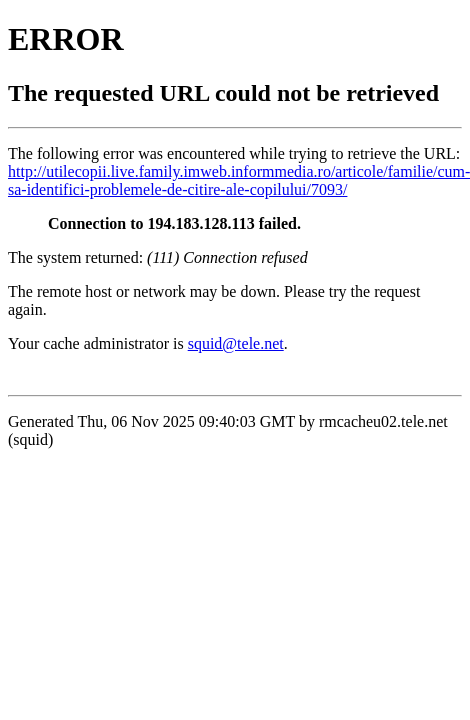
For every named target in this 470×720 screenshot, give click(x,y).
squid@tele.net (236, 343)
